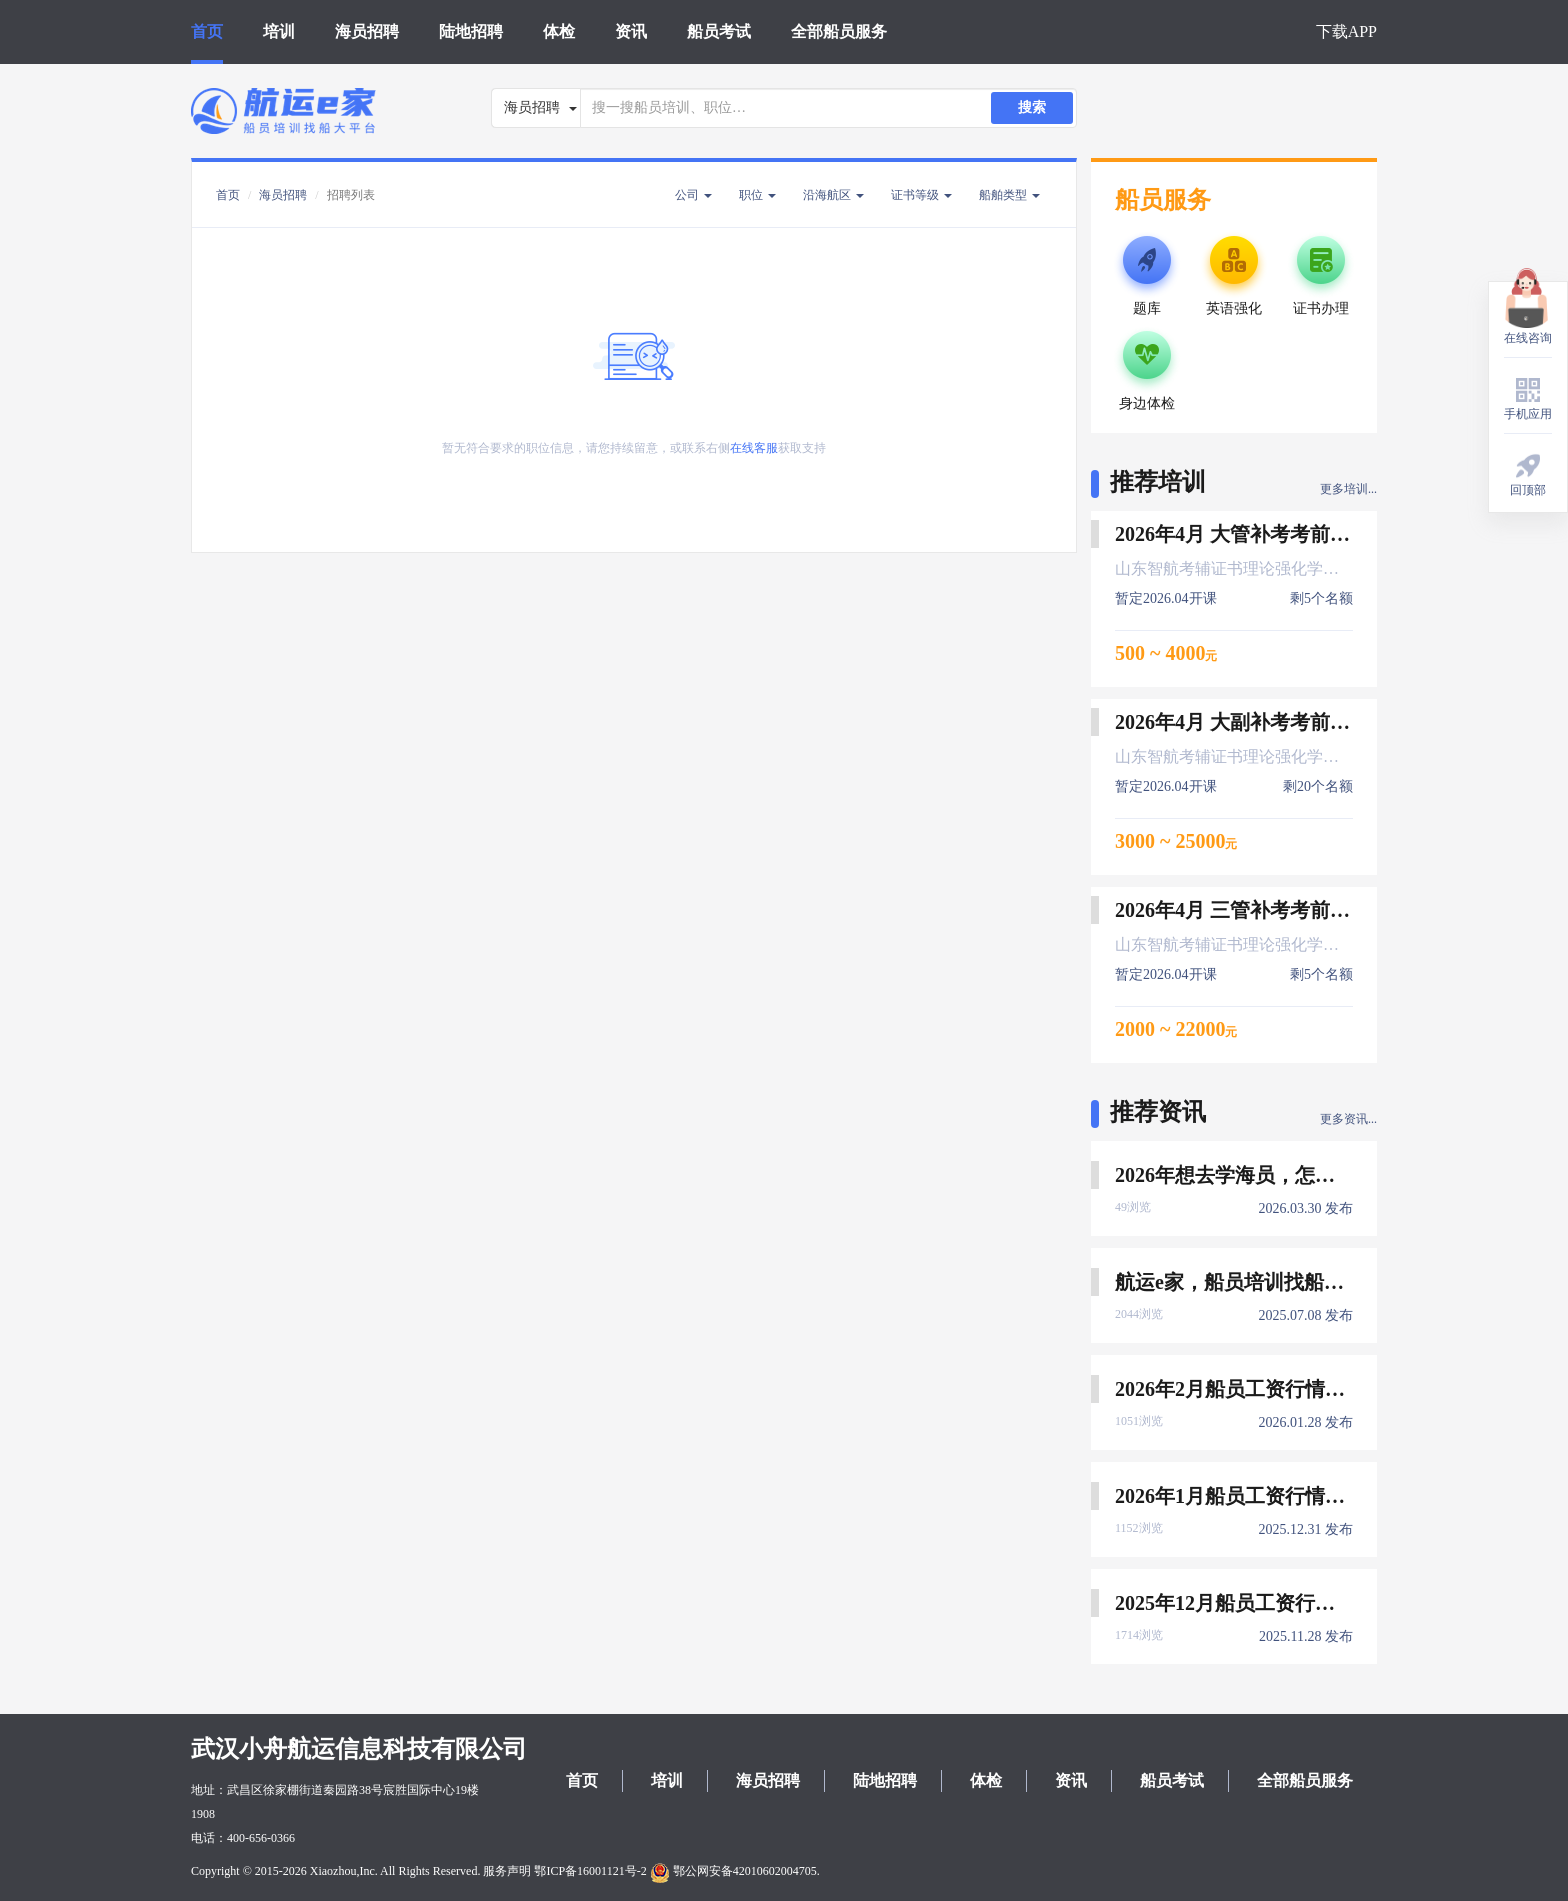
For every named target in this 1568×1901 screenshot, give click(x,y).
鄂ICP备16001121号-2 (590, 1871)
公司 (693, 195)
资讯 (631, 31)
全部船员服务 (839, 31)
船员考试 (719, 31)
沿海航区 (833, 195)
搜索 (1032, 107)
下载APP (1346, 31)
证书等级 (921, 195)
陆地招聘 (471, 31)
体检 (559, 31)
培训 (279, 31)
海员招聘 (367, 31)
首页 (207, 31)
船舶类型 (1009, 195)
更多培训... (1348, 489)
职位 (757, 195)
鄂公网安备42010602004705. (735, 1871)
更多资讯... (1348, 1119)
